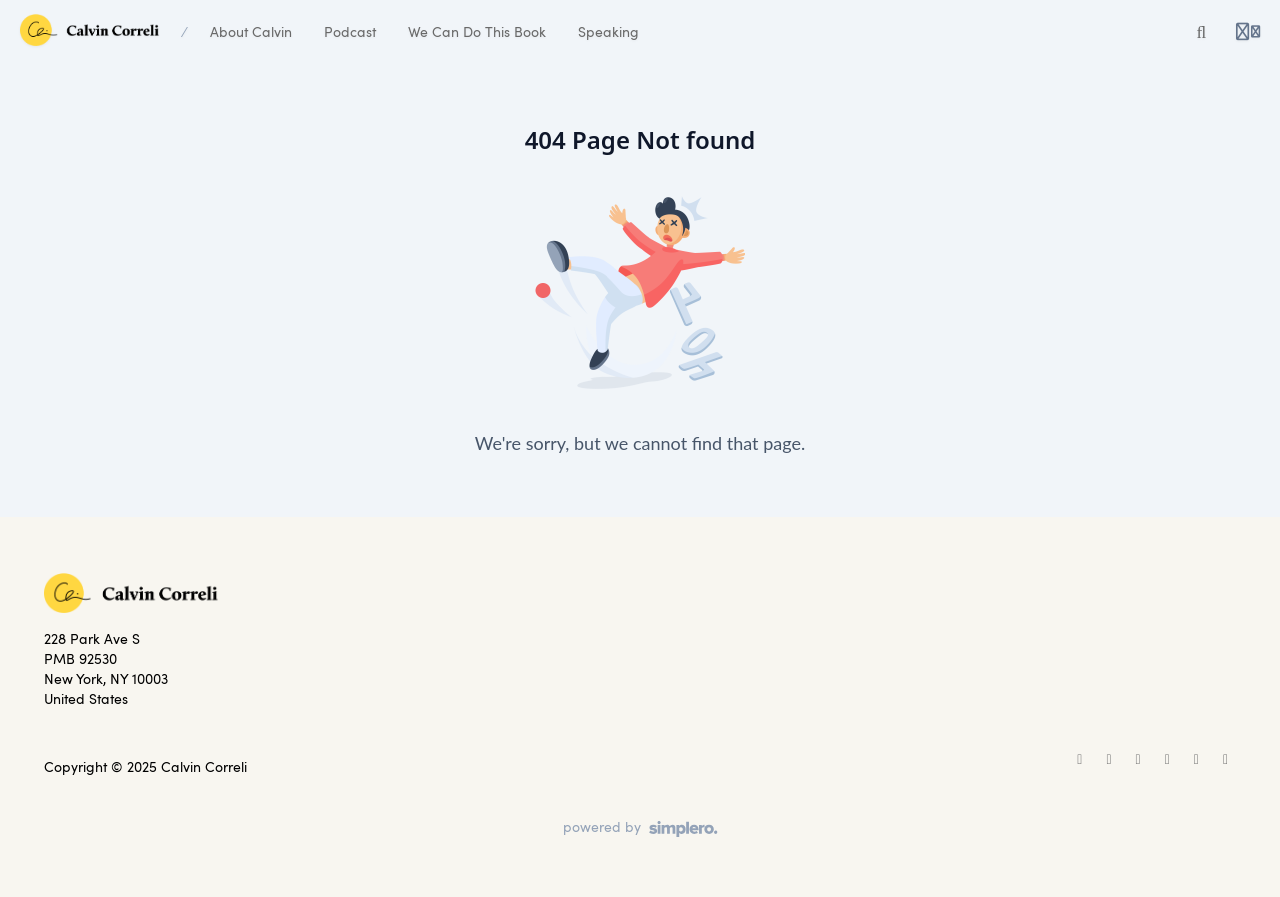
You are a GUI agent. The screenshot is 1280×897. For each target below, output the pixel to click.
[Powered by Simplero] (640, 829)
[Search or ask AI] (1202, 32)
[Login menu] (1248, 32)
